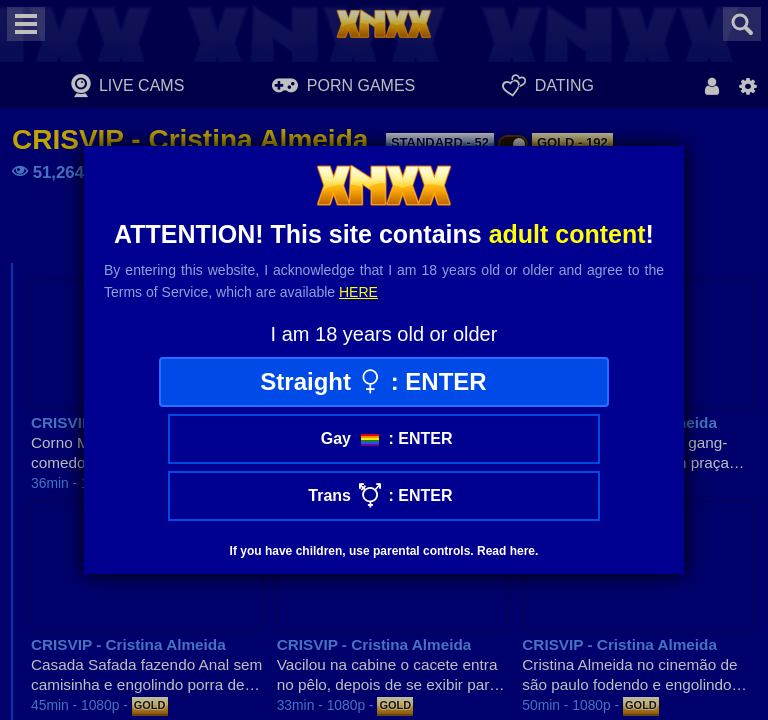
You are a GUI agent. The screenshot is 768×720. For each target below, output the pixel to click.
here (358, 292)
